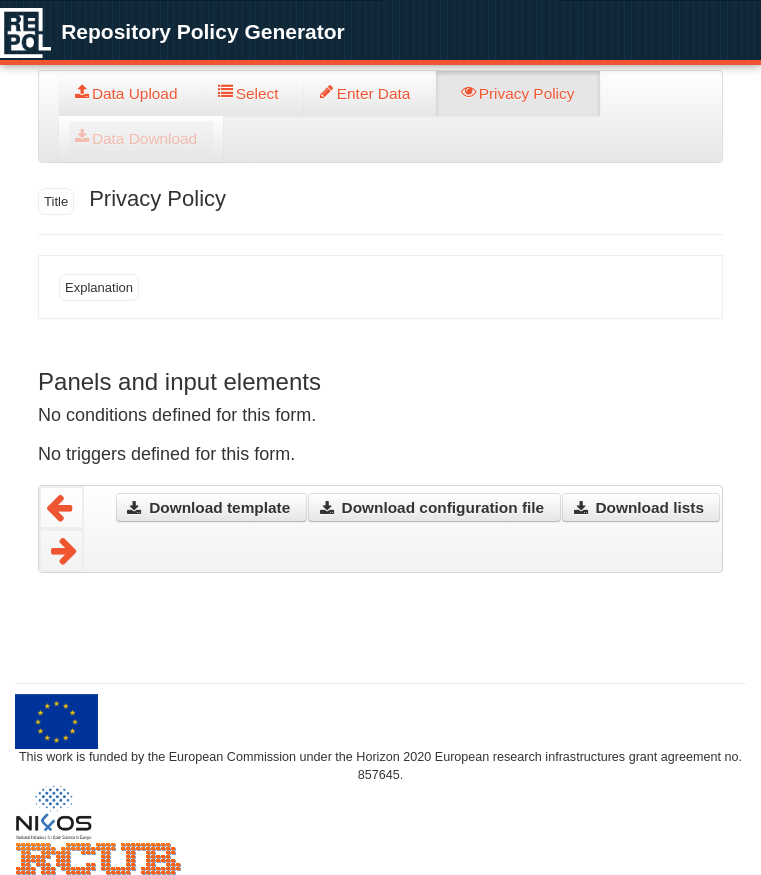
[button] (211, 507)
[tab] (131, 93)
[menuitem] (131, 93)
